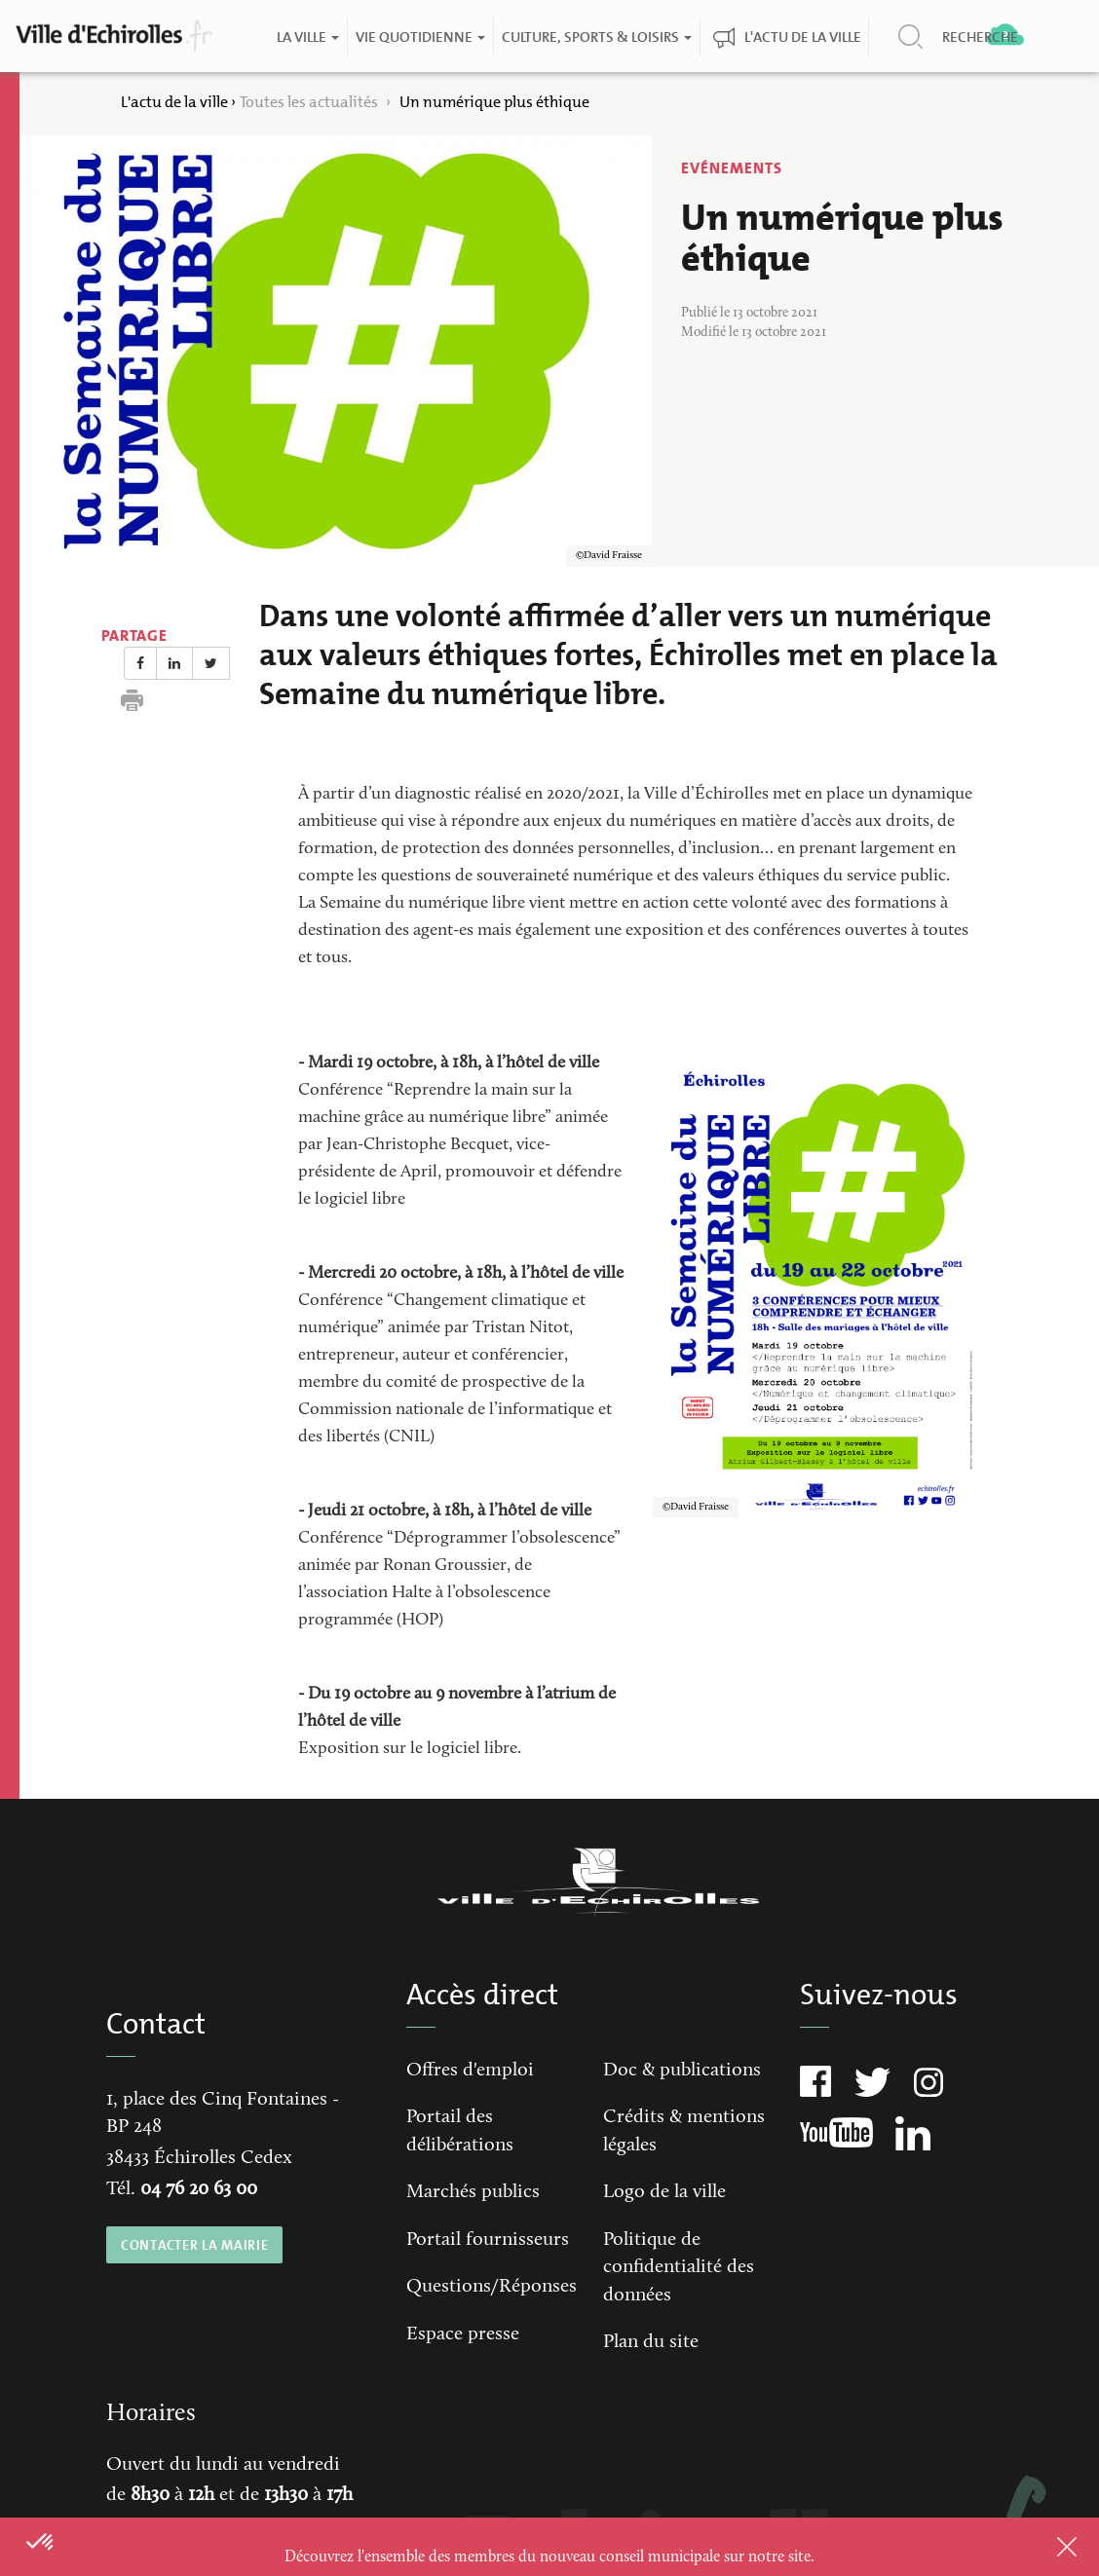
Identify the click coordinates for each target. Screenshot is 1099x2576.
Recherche (979, 37)
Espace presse (462, 2334)
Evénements (731, 168)
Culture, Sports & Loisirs (596, 37)
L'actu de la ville (801, 37)
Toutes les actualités (310, 102)
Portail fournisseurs (487, 2240)
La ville (307, 37)
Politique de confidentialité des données (678, 2267)
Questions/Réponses (491, 2286)
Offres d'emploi (470, 2070)
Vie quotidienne (419, 37)
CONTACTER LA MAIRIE (194, 2245)
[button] (41, 2543)
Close (1041, 2547)
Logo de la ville (664, 2192)
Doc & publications (682, 2070)
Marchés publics (473, 2192)
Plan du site (651, 2342)
